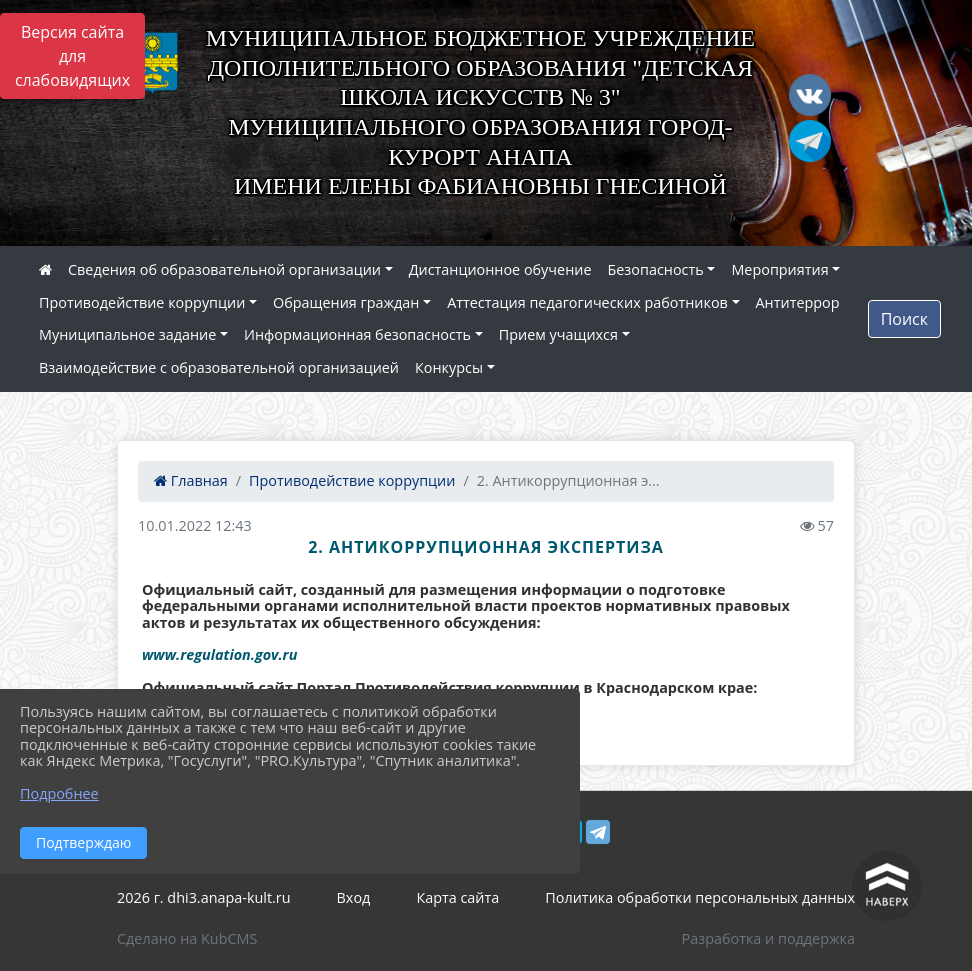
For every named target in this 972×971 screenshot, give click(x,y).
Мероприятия (779, 269)
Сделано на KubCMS (187, 938)
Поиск (904, 319)
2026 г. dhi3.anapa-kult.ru (204, 897)
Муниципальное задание (127, 334)
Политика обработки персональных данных (700, 897)
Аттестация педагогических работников (587, 302)
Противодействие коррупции (142, 302)
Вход (354, 897)
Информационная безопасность (357, 334)
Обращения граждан (346, 302)
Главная (191, 480)
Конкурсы (449, 367)
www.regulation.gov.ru (219, 654)
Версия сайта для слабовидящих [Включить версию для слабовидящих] (72, 56)
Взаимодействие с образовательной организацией (219, 367)
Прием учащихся (558, 334)
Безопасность (655, 269)
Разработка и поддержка (768, 938)
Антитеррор (798, 302)
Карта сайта (457, 897)
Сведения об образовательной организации (224, 269)
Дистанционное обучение (500, 269)
